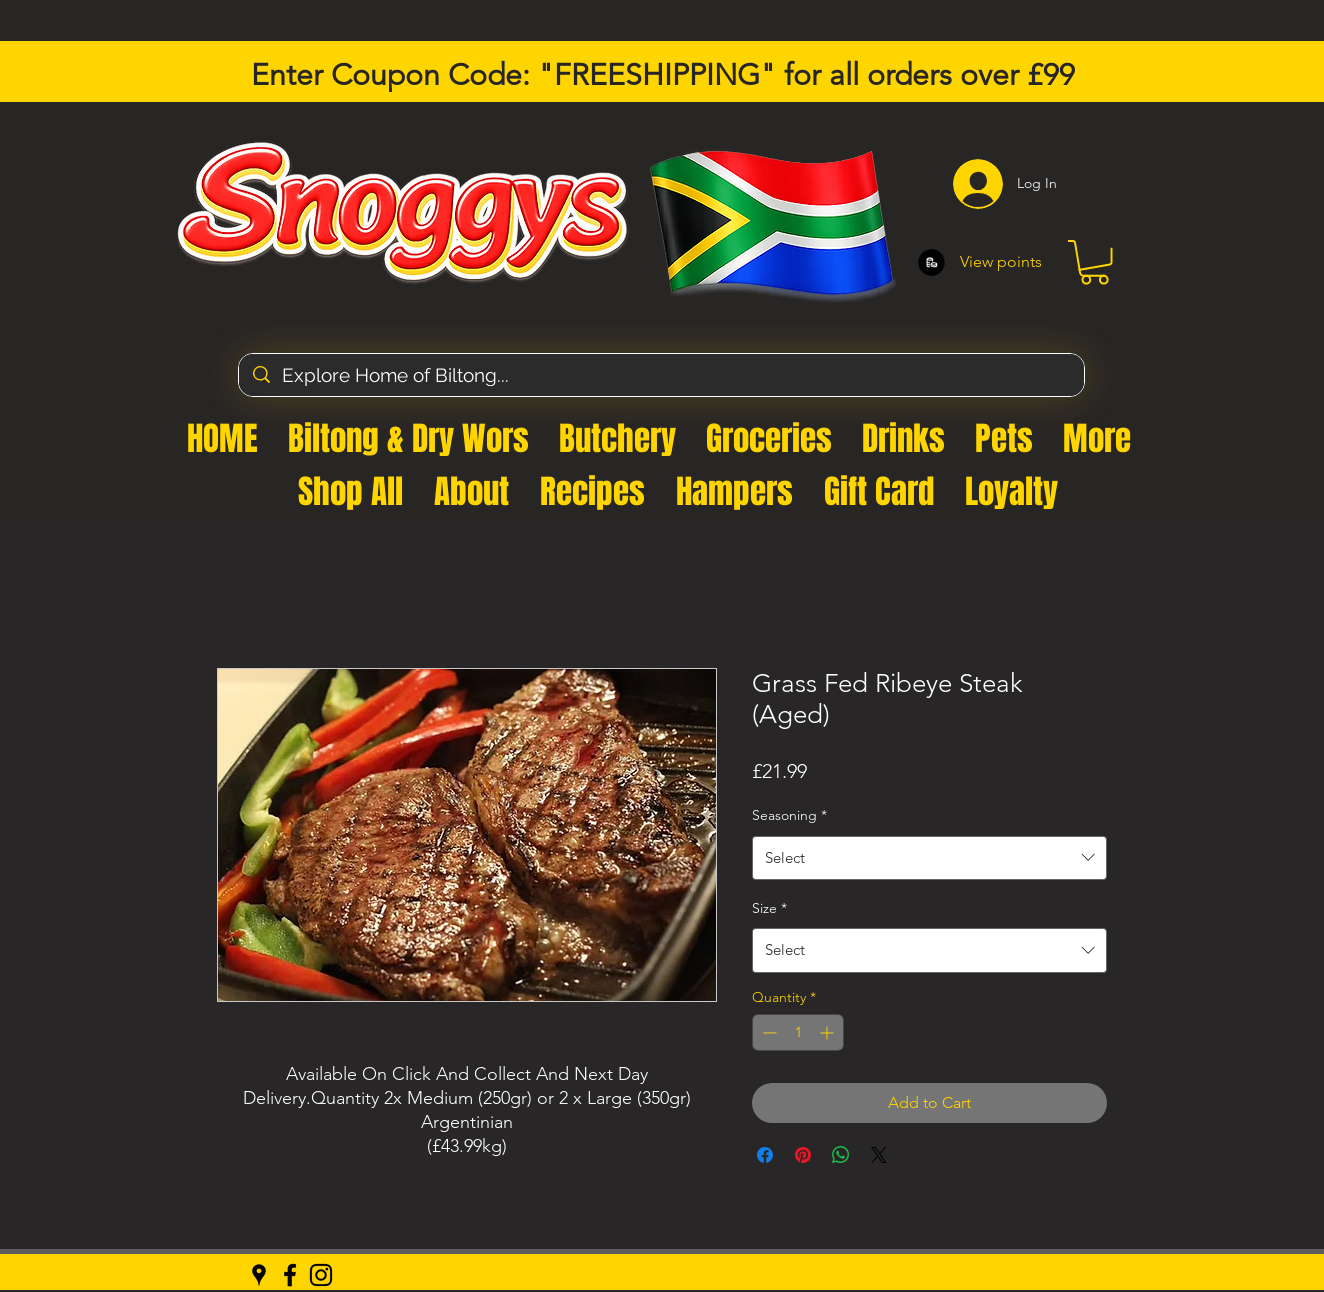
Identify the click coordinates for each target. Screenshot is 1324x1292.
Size (769, 908)
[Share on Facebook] (765, 1155)
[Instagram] (321, 1275)
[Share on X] (879, 1155)
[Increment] (828, 1032)
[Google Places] (259, 1275)
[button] (1094, 262)
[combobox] (929, 858)
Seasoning (789, 815)
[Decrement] (767, 1032)
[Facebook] (290, 1275)
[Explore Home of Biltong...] (662, 375)
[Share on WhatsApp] (841, 1155)
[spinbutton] (798, 1032)
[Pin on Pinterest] (803, 1155)
